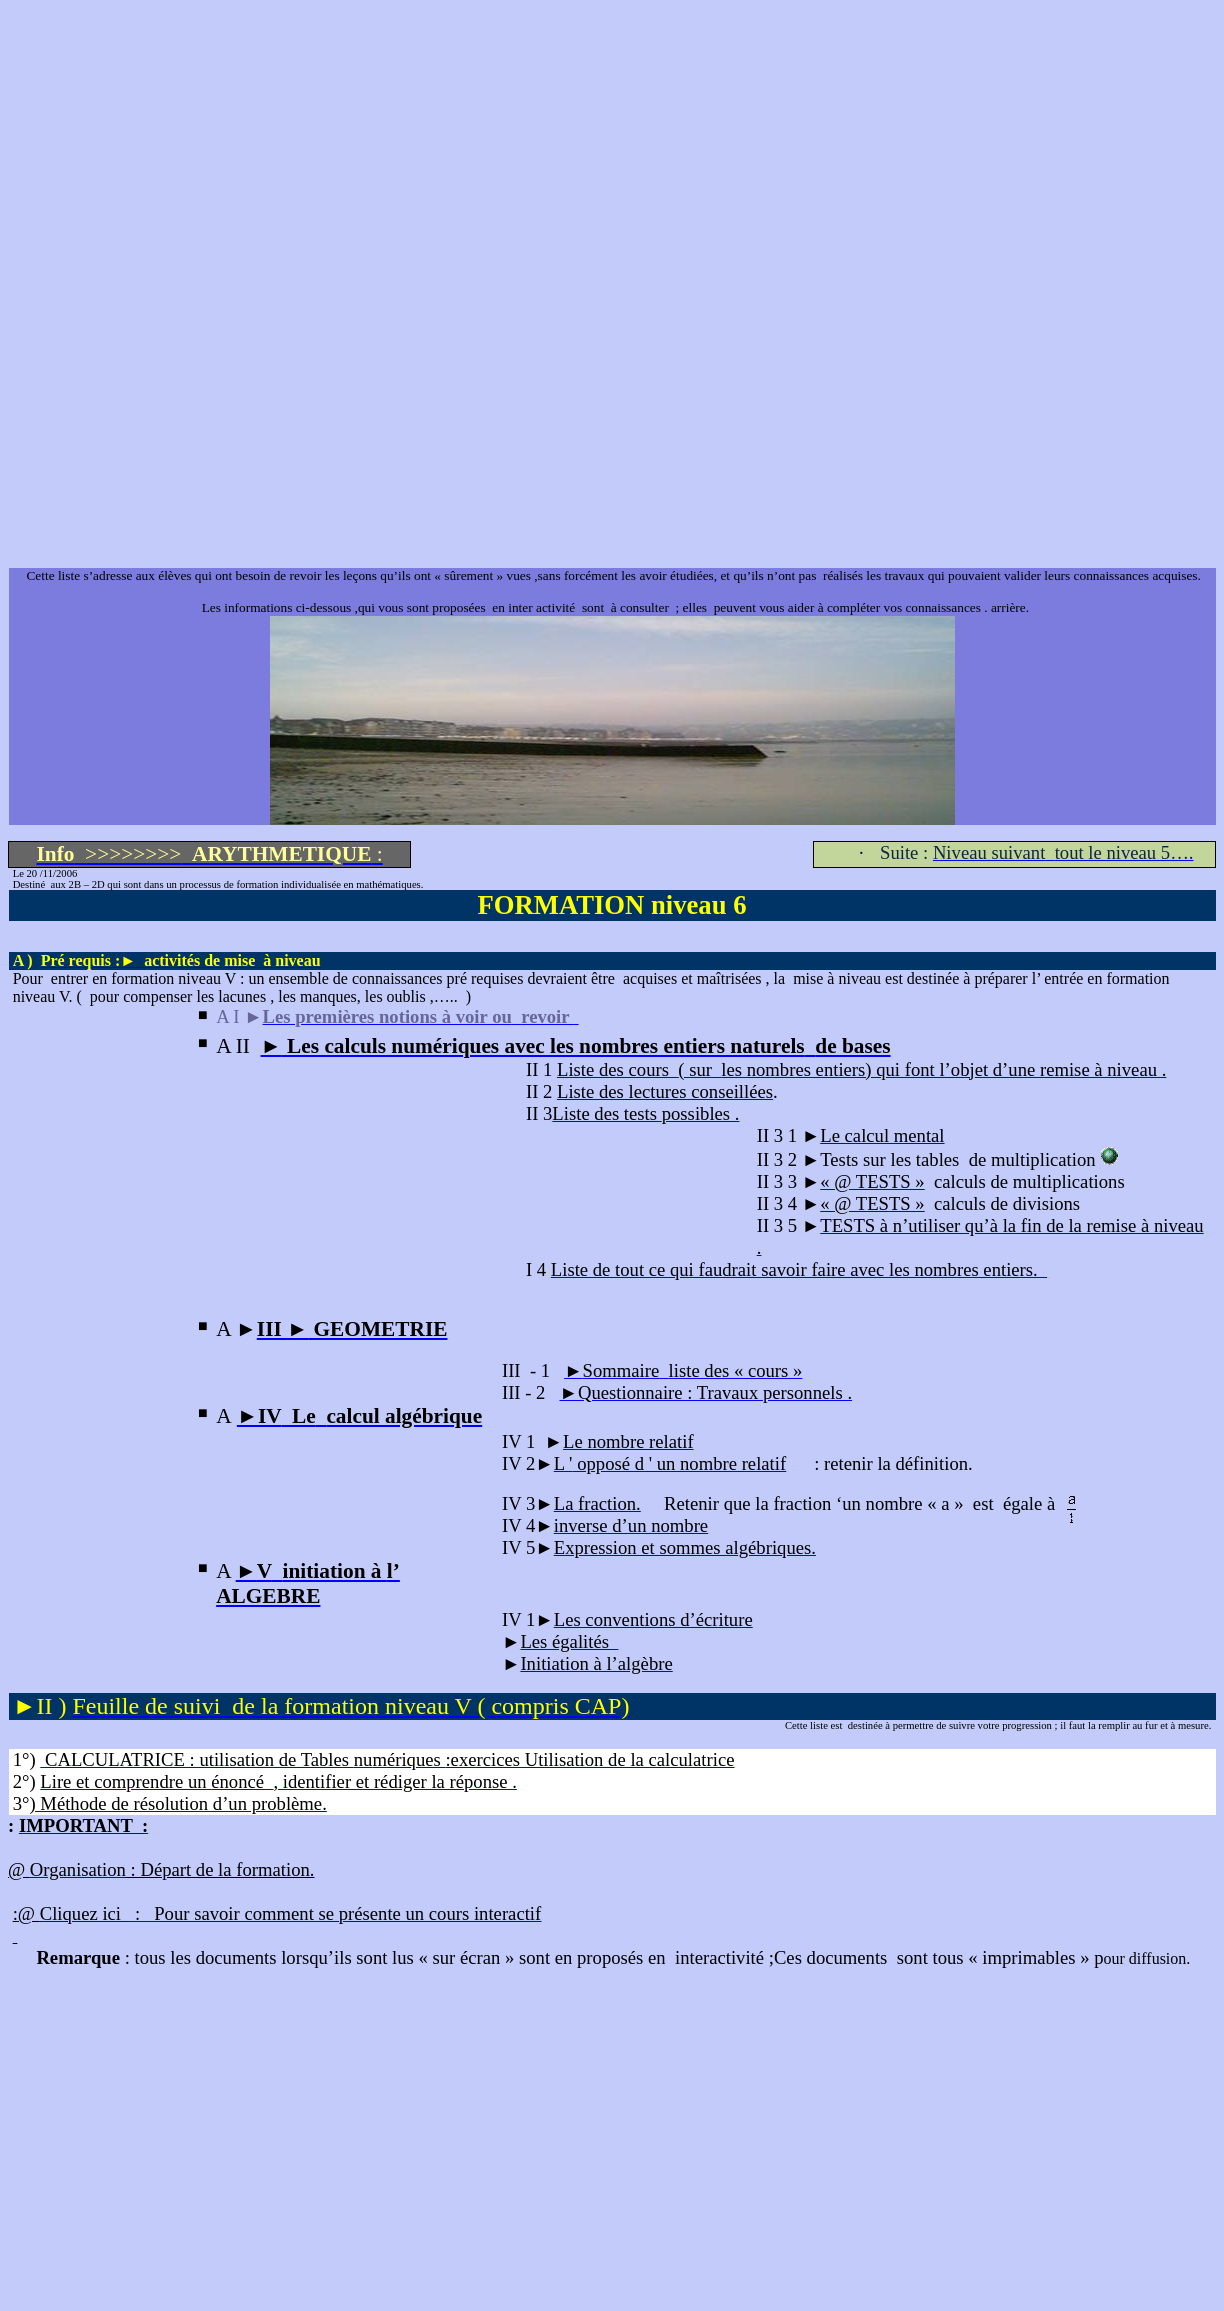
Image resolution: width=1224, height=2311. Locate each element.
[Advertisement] (608, 148)
